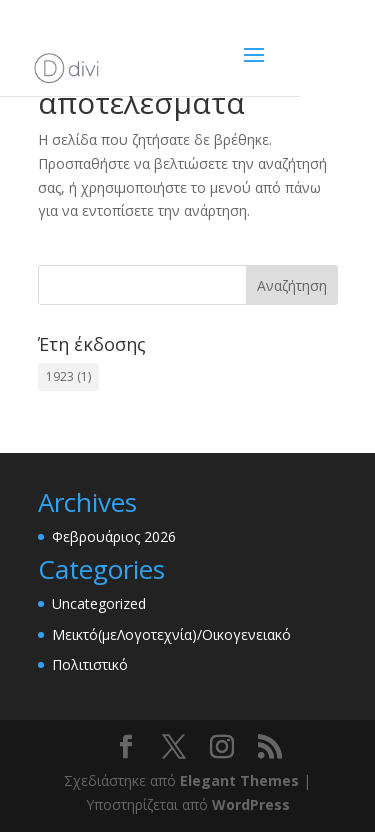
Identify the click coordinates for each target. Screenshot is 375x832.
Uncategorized (99, 603)
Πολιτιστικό (90, 664)
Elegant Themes (239, 780)
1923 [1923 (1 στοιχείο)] (68, 376)
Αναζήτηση (292, 285)
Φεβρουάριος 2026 (114, 536)
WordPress (251, 804)
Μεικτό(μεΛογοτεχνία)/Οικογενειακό (171, 634)
